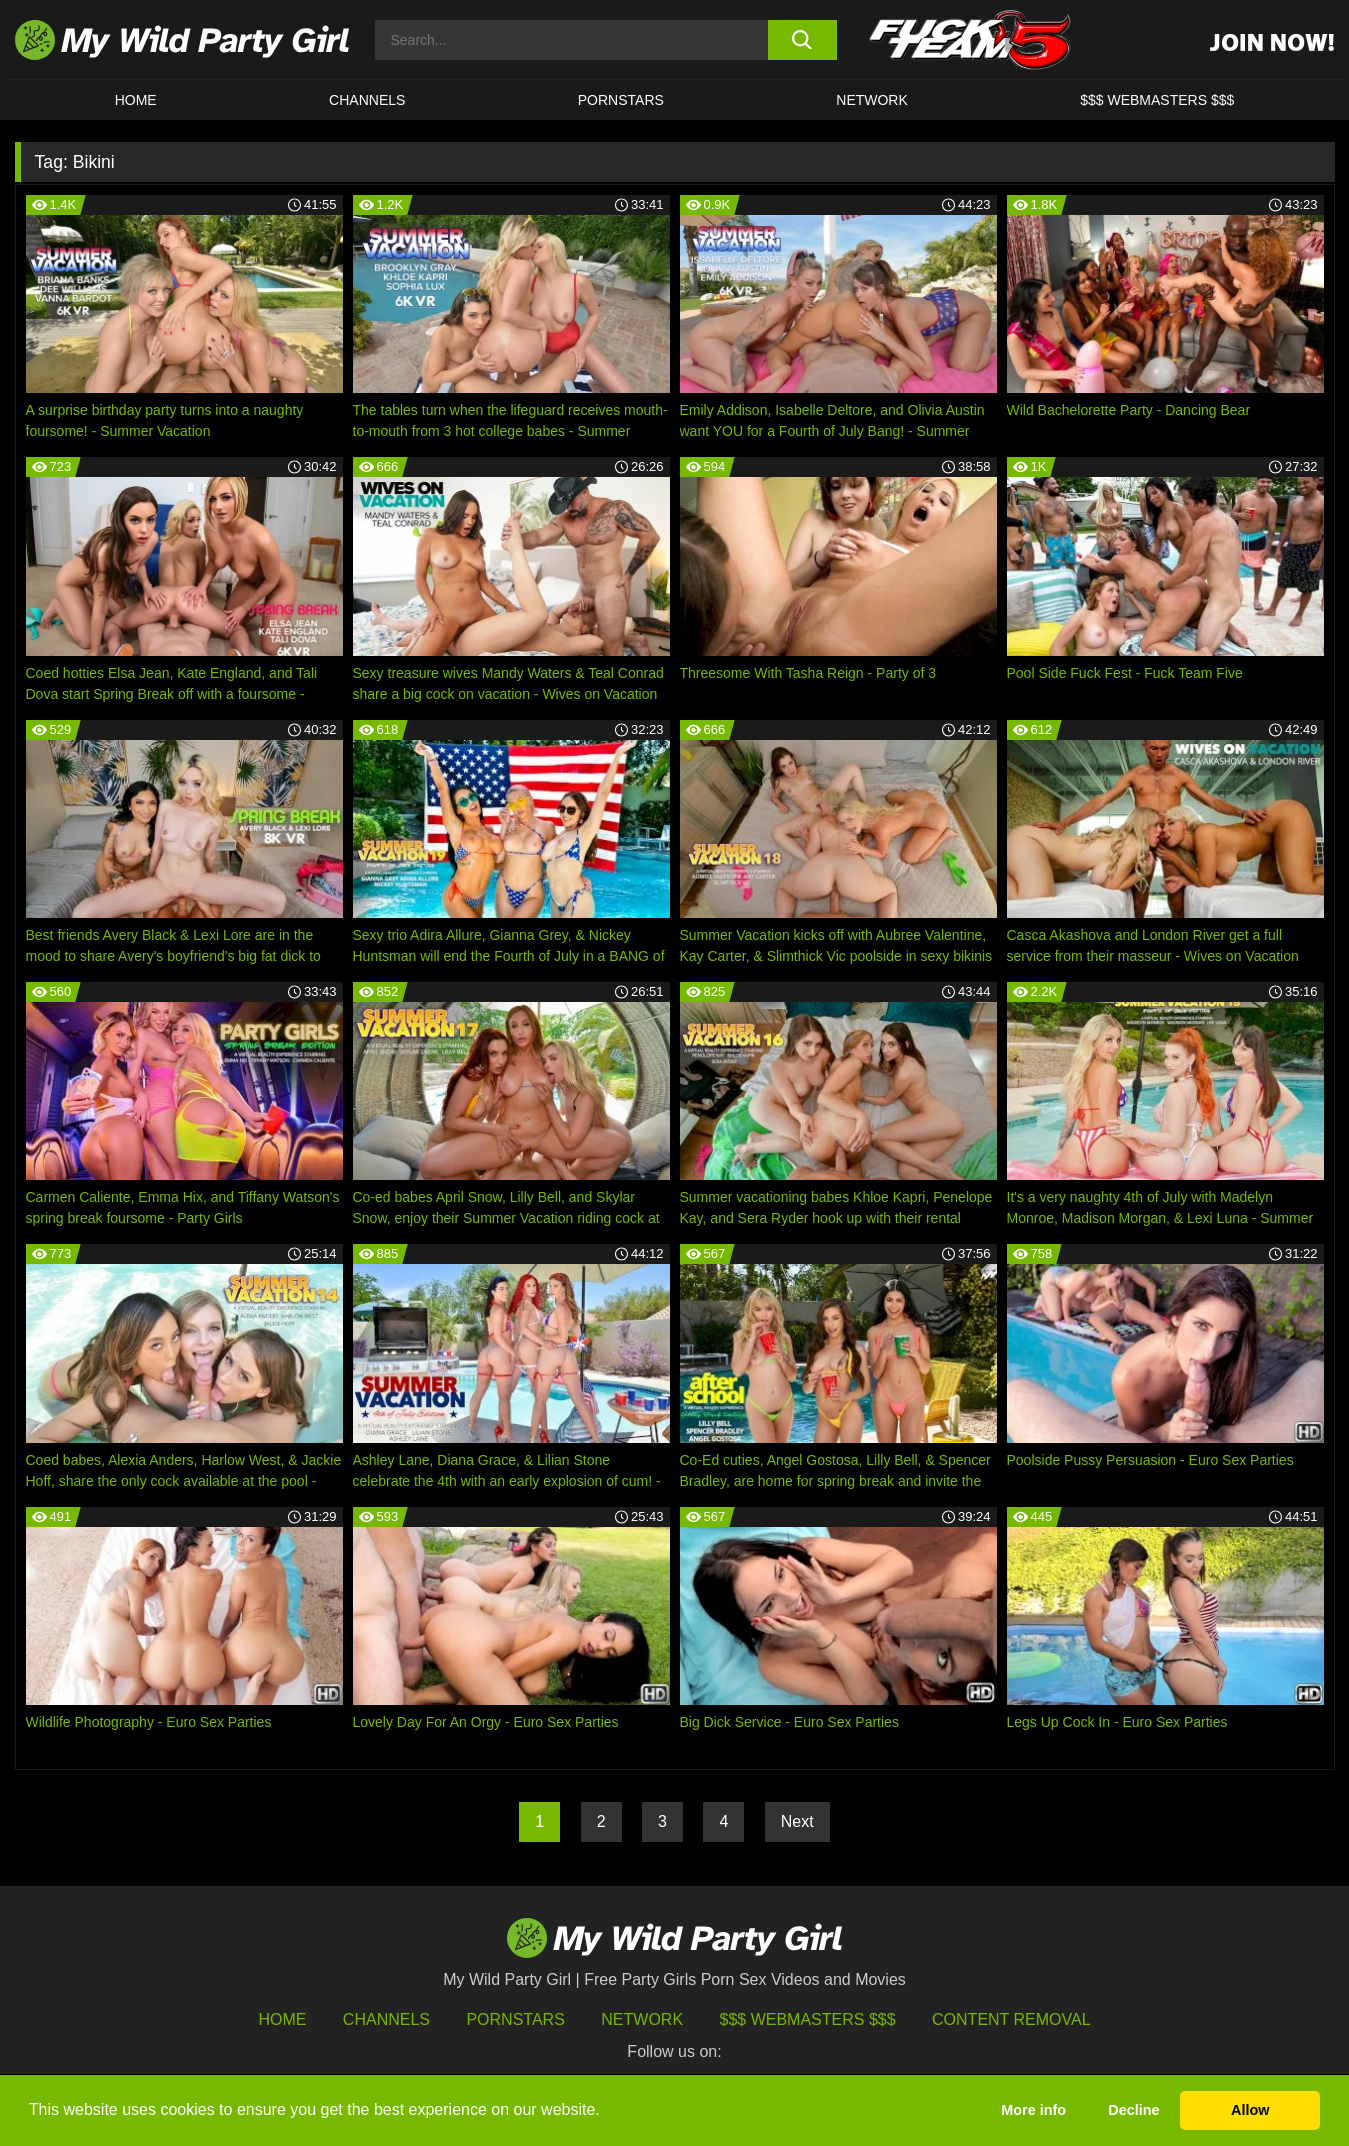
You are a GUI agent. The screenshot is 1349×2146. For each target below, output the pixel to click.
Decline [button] (1133, 2110)
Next (797, 1821)
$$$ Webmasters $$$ (808, 2019)
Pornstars (621, 100)
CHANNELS (367, 100)
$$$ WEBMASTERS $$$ (1157, 100)
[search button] (802, 40)
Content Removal (1011, 2019)
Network (872, 100)
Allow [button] (1250, 2110)
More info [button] (1033, 2110)
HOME (136, 100)
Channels (386, 2019)
